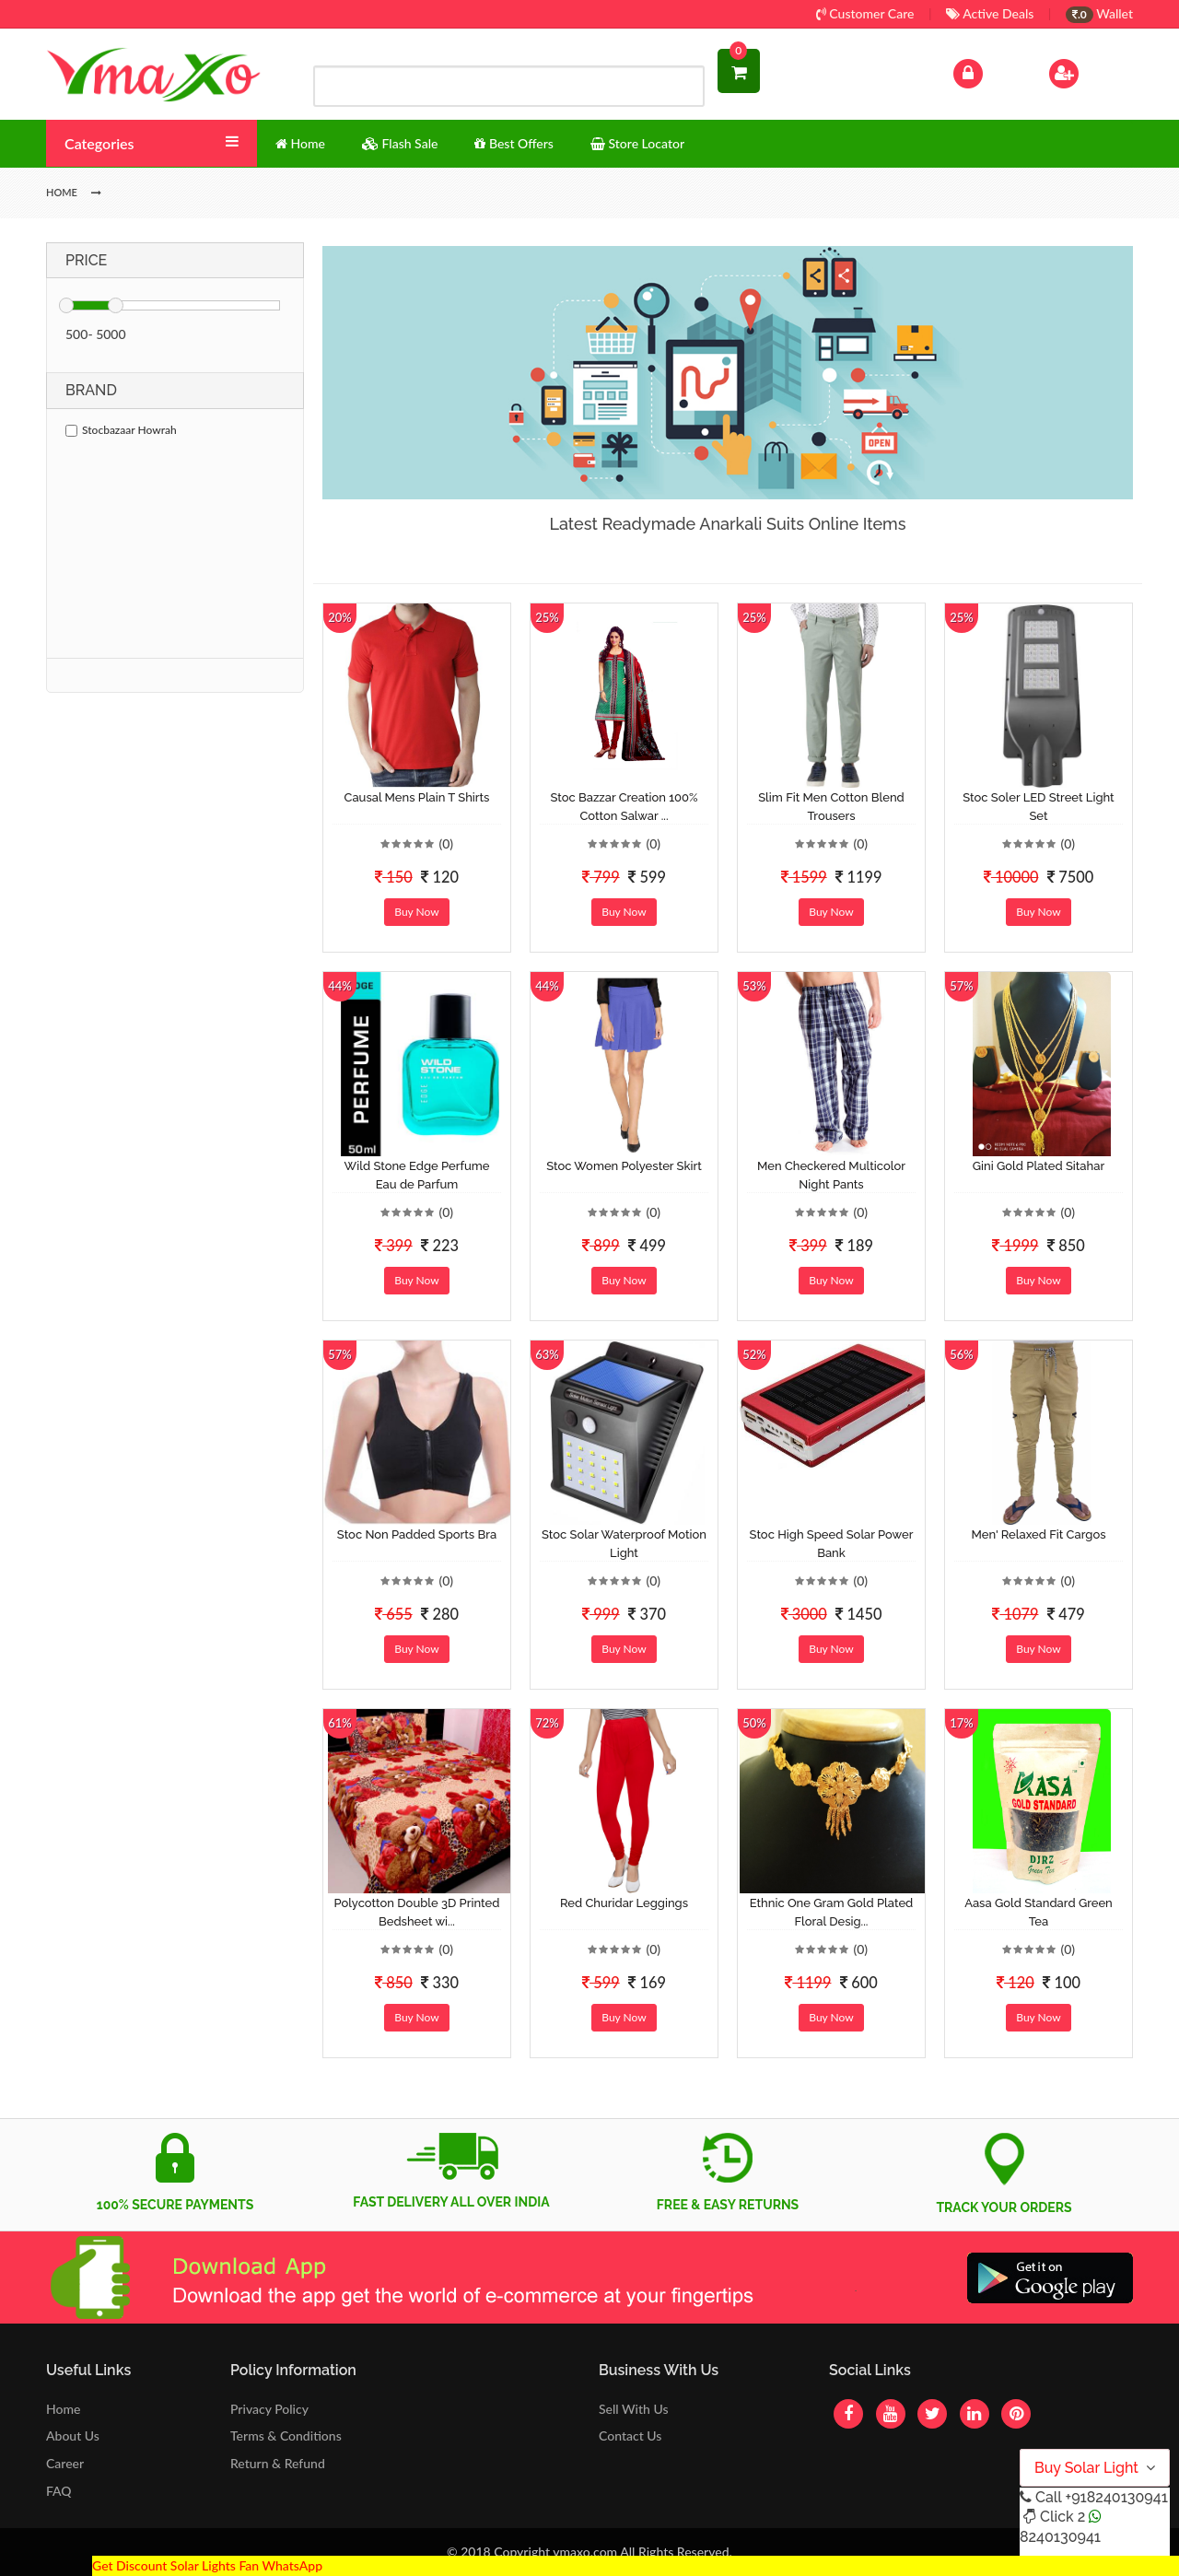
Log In (987, 71)
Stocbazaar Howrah (121, 430)
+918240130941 (1116, 2497)
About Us (72, 2435)
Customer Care (865, 13)
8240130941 (1060, 2537)
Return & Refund (277, 2463)
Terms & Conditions (286, 2435)
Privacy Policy (269, 2409)
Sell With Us (633, 2409)
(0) (445, 843)
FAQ (59, 2491)
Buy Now (416, 912)
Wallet (1099, 13)
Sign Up (1087, 71)
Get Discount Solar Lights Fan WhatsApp (207, 2565)
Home (63, 2409)
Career (65, 2463)
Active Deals (989, 13)
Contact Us (630, 2435)
